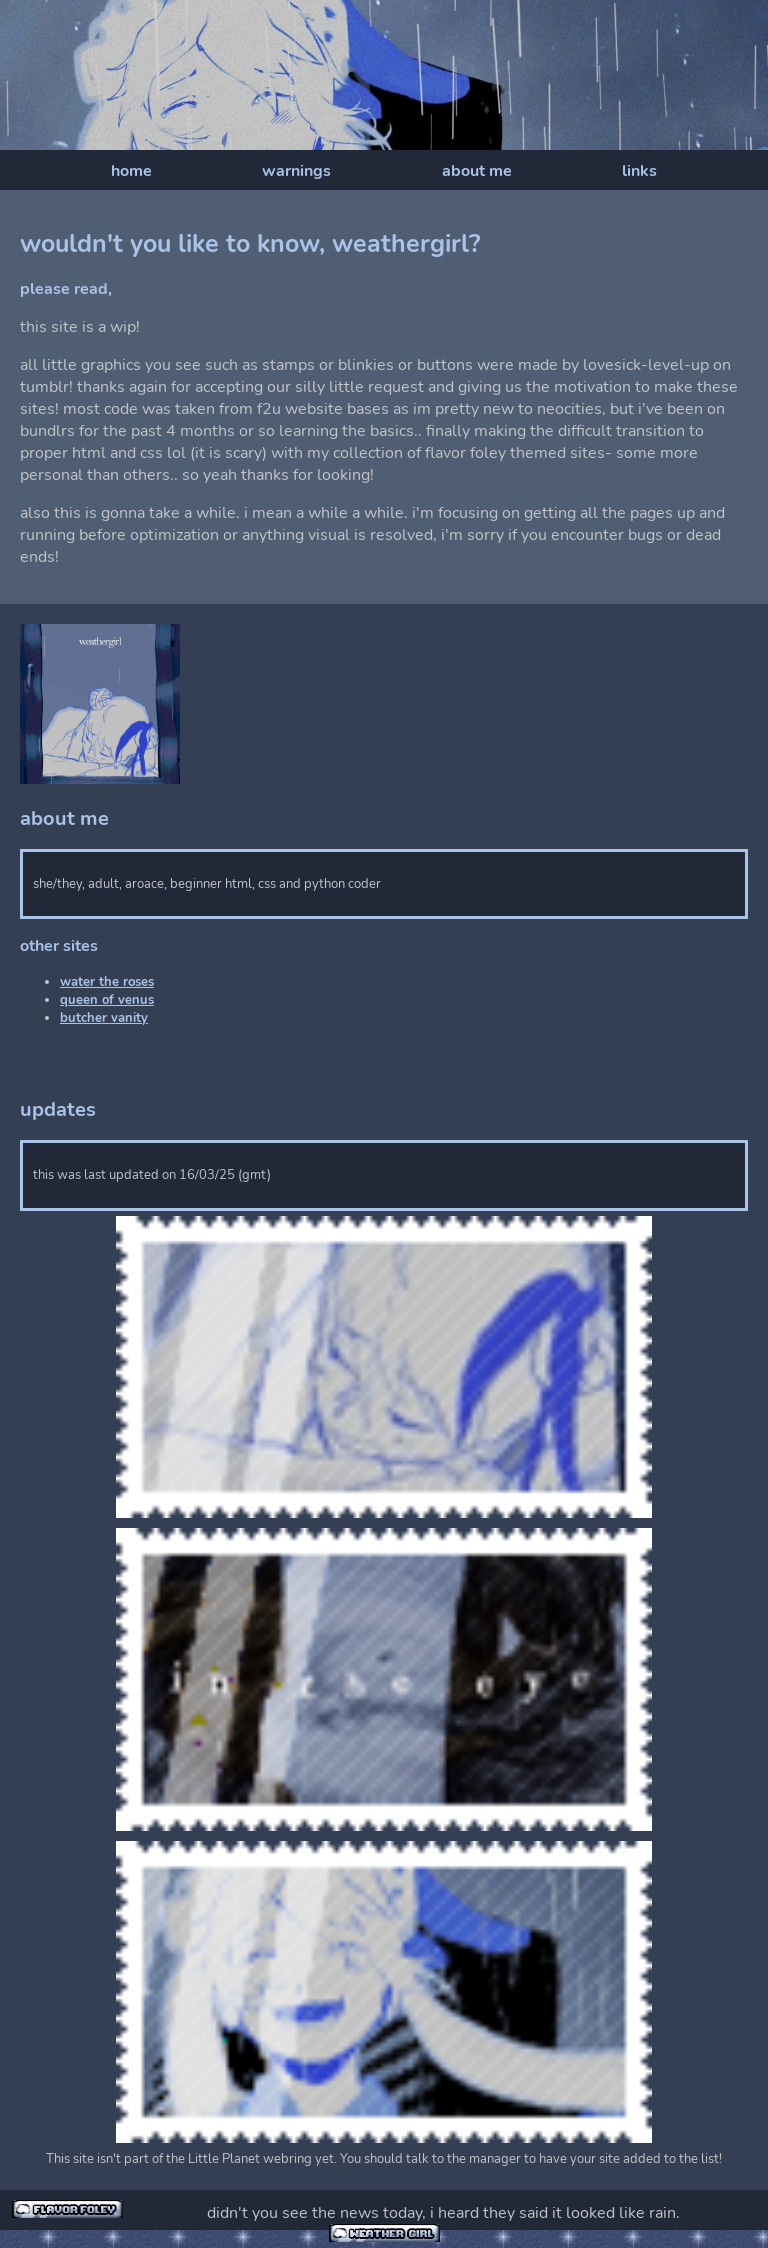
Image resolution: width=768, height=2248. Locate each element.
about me (477, 171)
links (639, 171)
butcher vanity (104, 1018)
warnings (296, 171)
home (131, 171)
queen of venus (107, 1000)
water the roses (107, 982)
